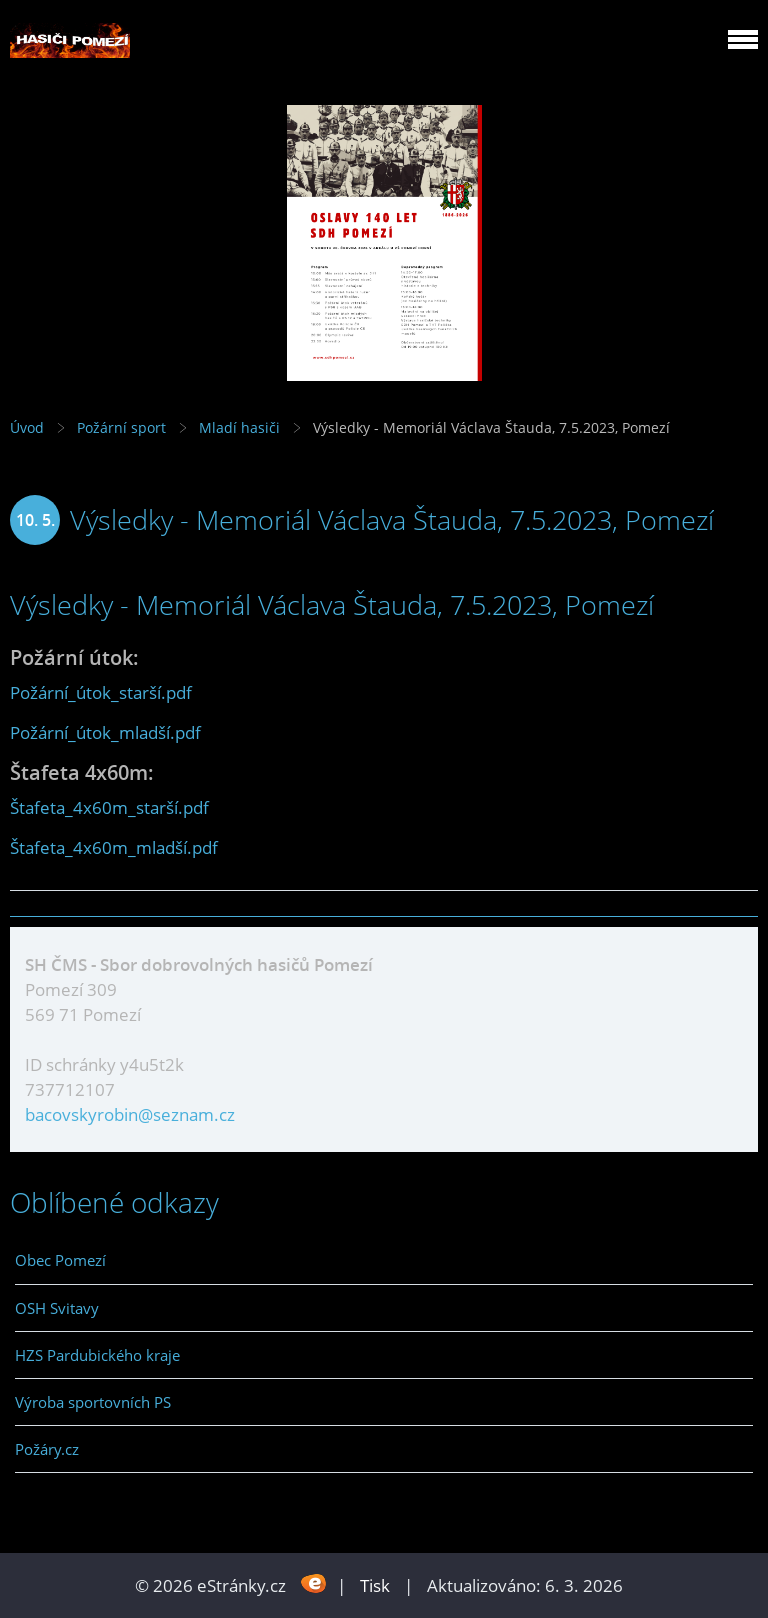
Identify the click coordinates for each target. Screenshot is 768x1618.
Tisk (375, 1585)
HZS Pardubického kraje (97, 1355)
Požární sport (121, 427)
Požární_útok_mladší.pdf (105, 732)
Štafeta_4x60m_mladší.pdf (114, 847)
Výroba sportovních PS (93, 1402)
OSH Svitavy (57, 1308)
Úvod (27, 427)
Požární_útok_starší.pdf (101, 692)
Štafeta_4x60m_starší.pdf (109, 807)
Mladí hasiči (239, 427)
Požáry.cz (47, 1449)
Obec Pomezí (60, 1260)
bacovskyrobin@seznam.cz (130, 1114)
